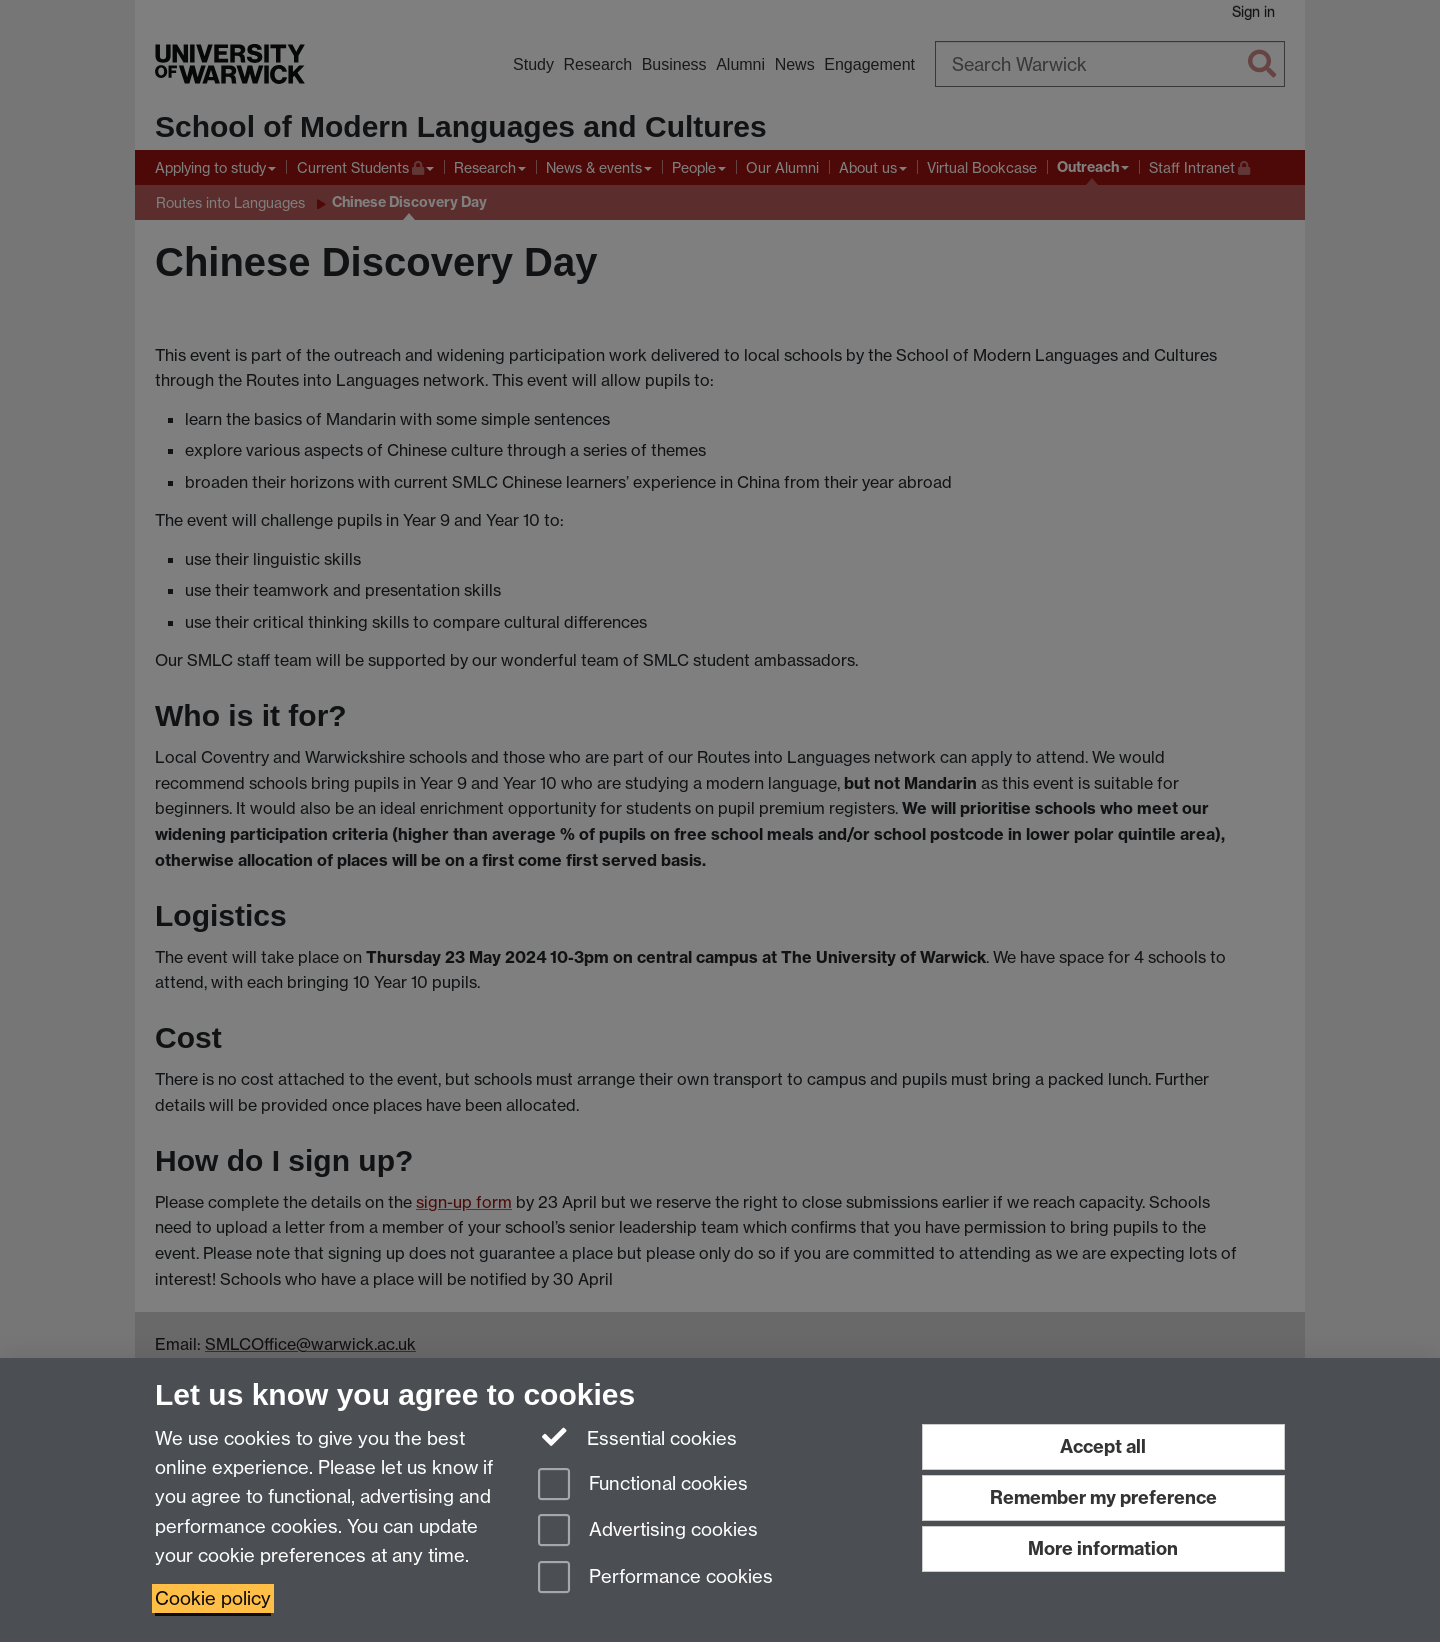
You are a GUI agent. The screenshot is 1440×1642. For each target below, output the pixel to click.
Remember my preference (1103, 1497)
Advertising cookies (648, 1531)
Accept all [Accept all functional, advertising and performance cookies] (1103, 1446)
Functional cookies (643, 1485)
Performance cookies (655, 1578)
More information (1103, 1548)
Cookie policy (213, 1598)
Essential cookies (637, 1437)
